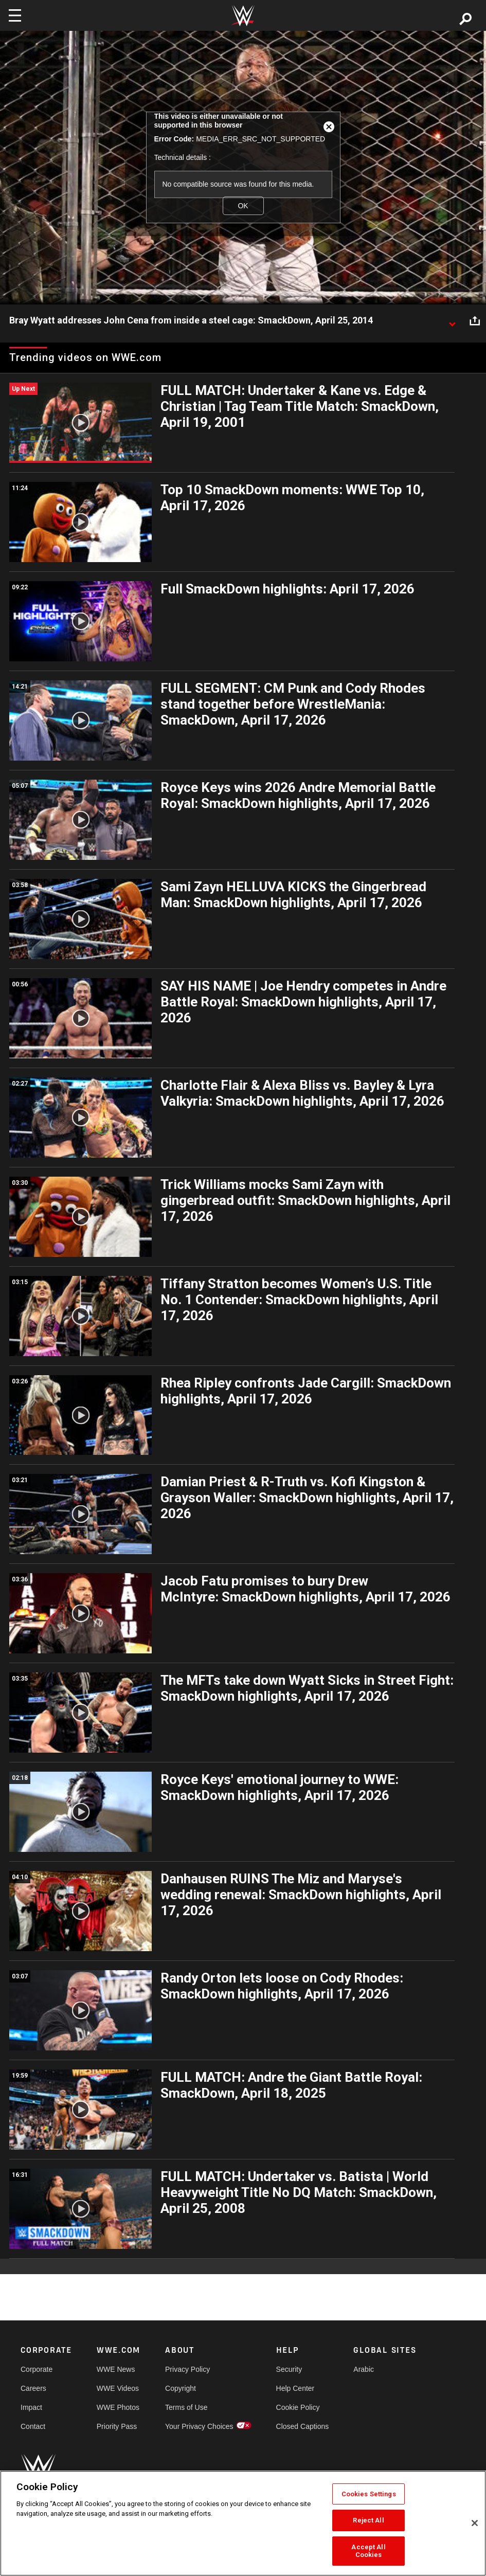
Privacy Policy (187, 2369)
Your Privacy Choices (199, 2426)
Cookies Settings (368, 2494)
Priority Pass (117, 2426)
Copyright (180, 2388)
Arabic (363, 2369)
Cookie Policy (298, 2407)
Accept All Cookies (368, 2551)
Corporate (36, 2369)
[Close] (474, 2523)
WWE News (116, 2369)
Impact (31, 2407)
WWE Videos (118, 2388)
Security (289, 2369)
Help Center (295, 2388)
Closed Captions (302, 2426)
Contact (33, 2426)
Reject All (368, 2520)
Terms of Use (186, 2407)
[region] (243, 2523)
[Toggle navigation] (15, 15)
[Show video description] (452, 321)
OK (243, 206)
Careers (33, 2388)
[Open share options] (474, 321)
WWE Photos (118, 2407)
